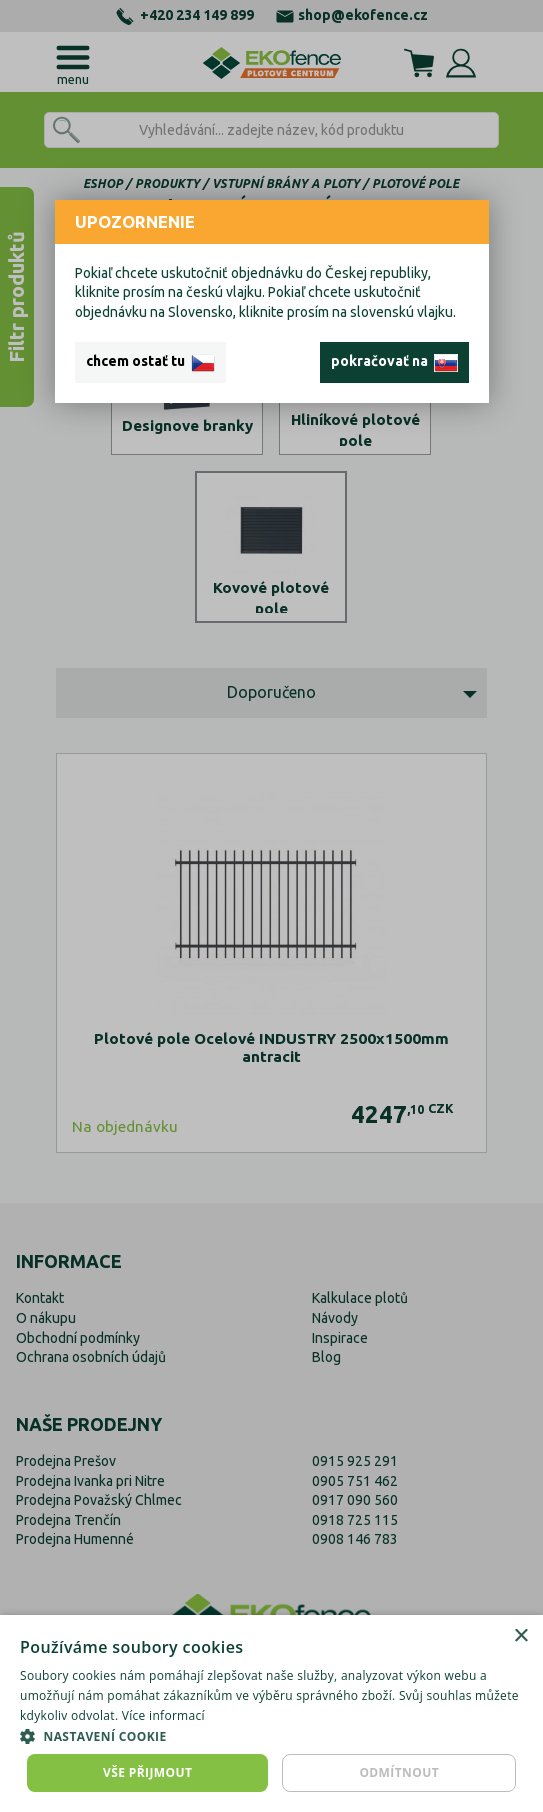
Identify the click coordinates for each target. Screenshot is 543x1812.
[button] (271, 1736)
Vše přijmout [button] (147, 1772)
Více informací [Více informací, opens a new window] (163, 1715)
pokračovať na (394, 362)
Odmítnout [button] (399, 1772)
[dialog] (271, 1713)
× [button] (520, 1636)
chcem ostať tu (150, 362)
